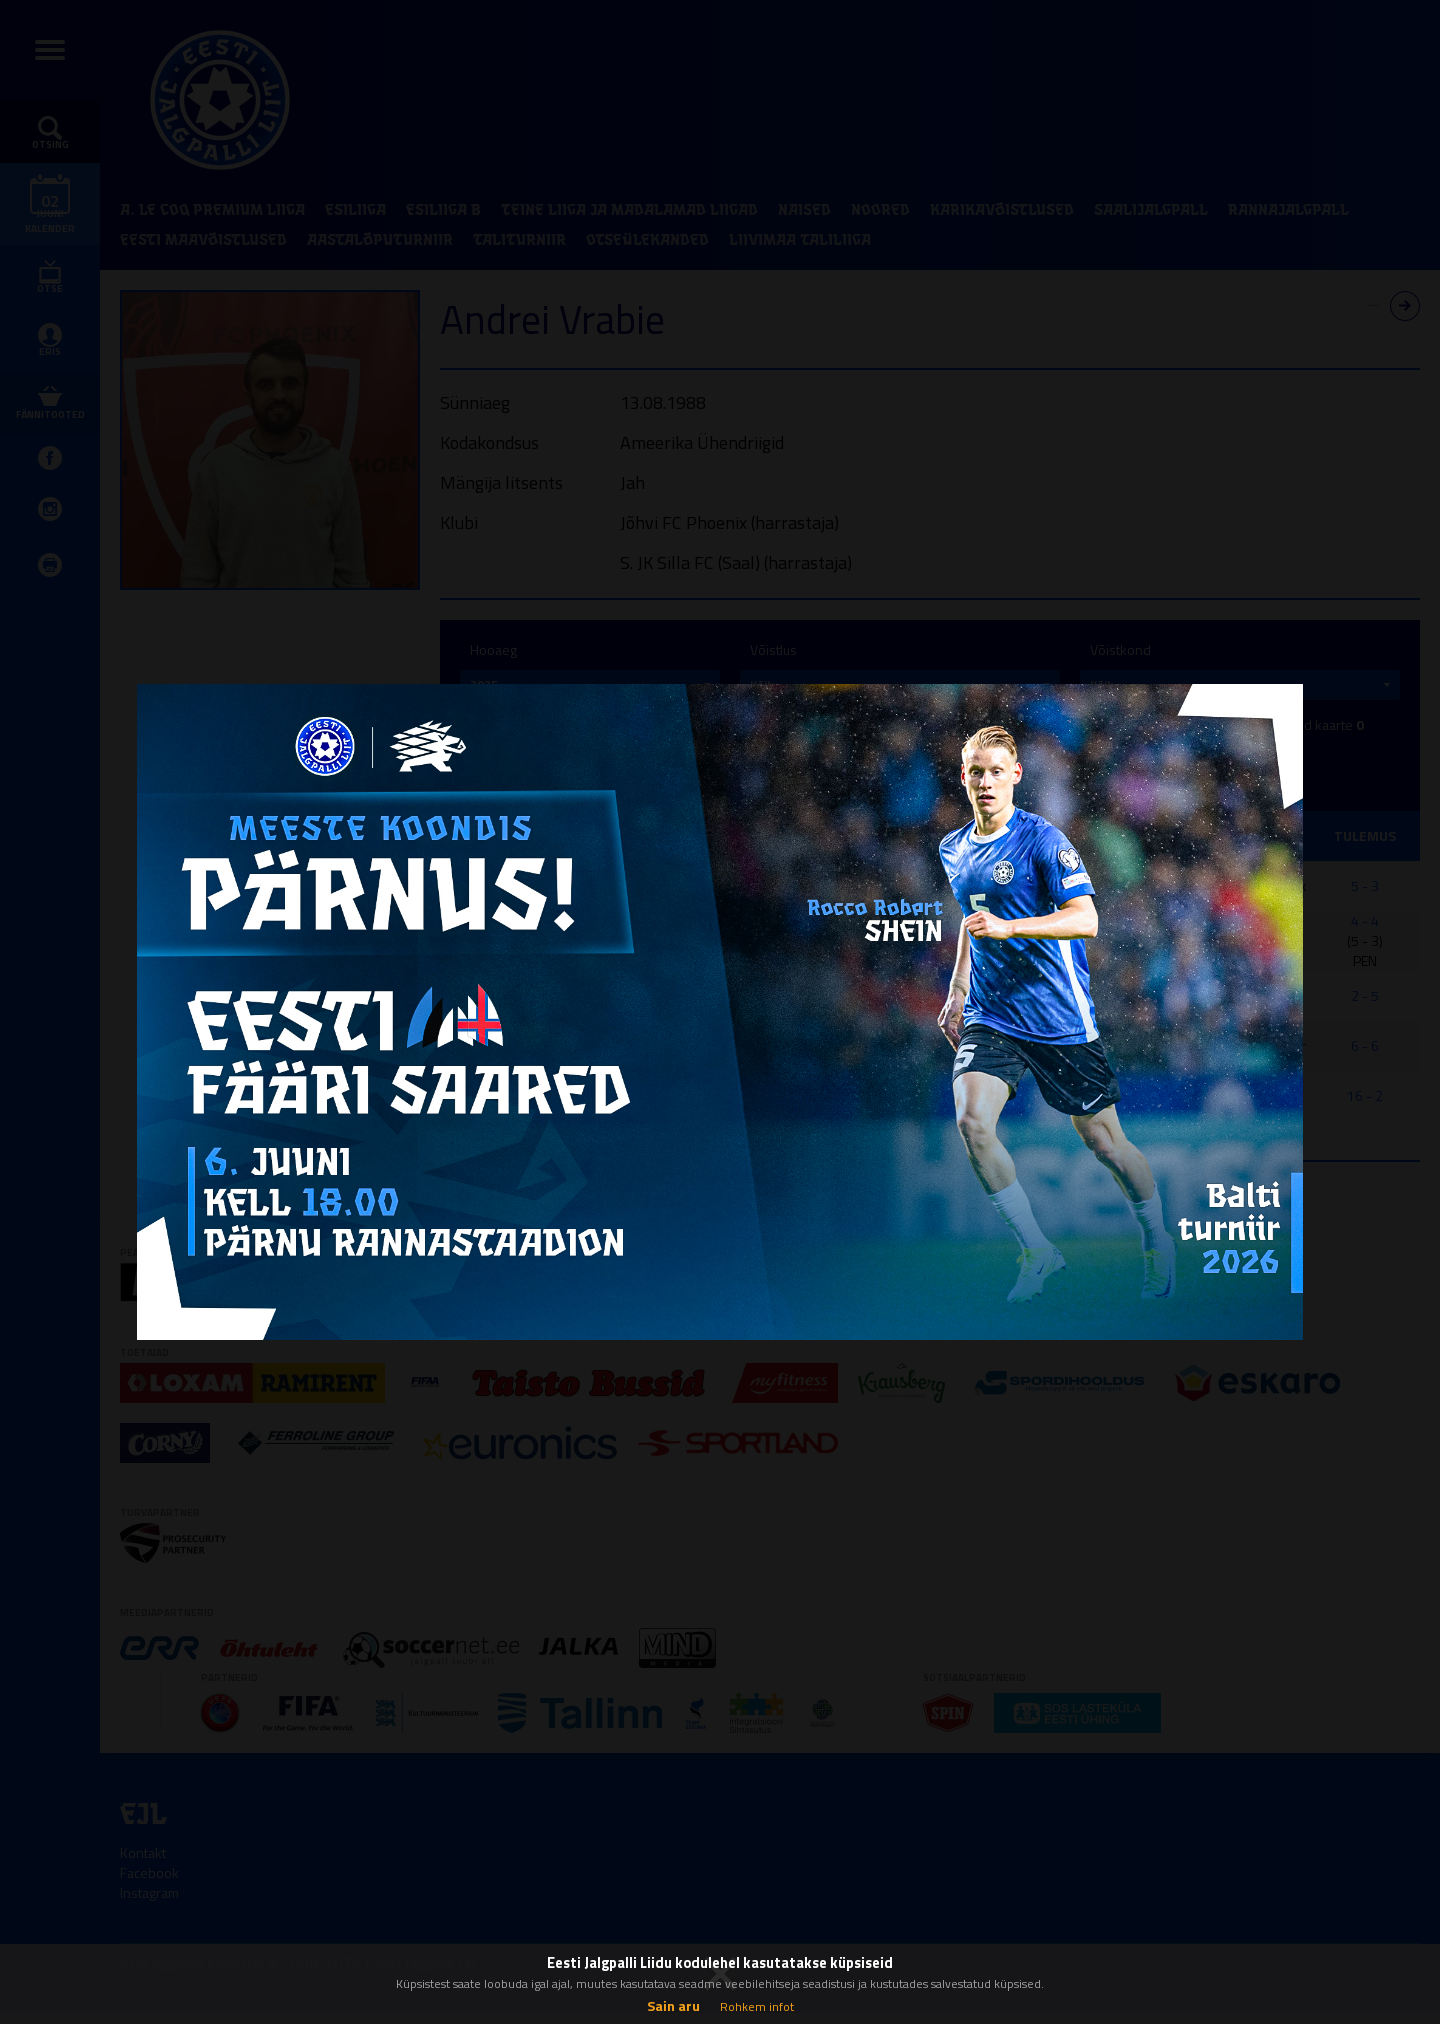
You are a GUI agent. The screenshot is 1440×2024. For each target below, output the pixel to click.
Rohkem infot (757, 2006)
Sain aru (673, 2005)
